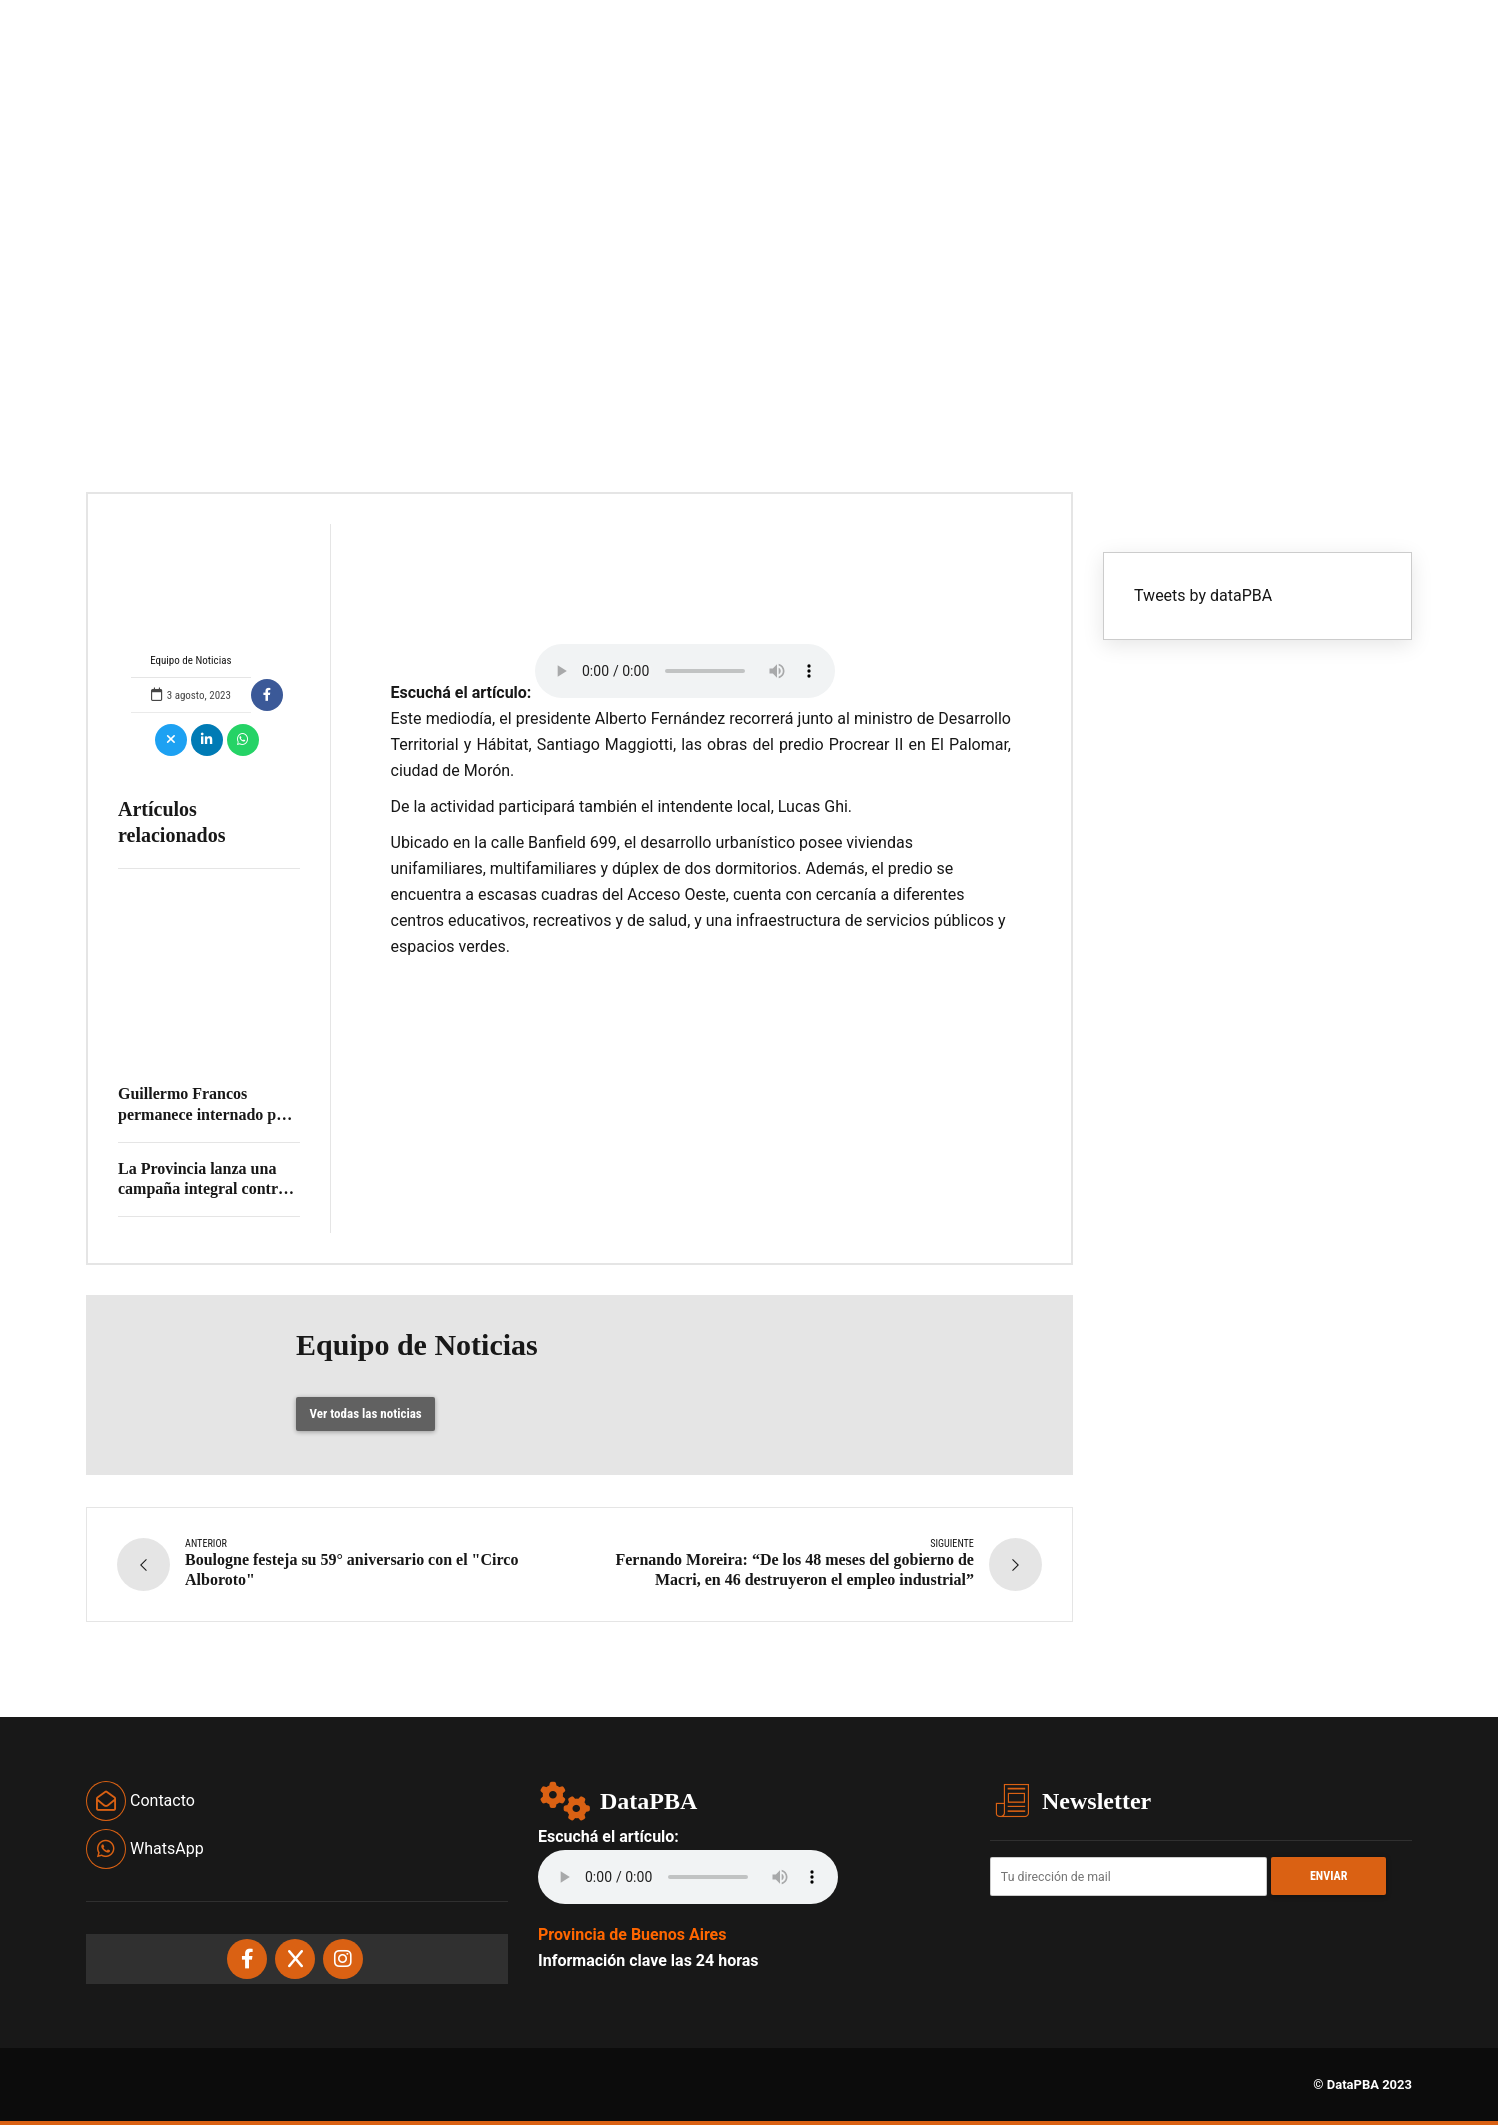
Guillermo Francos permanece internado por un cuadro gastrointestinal (207, 1114)
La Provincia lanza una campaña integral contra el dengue (202, 1189)
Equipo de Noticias (191, 595)
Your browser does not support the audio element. (685, 671)
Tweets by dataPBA (1203, 595)
